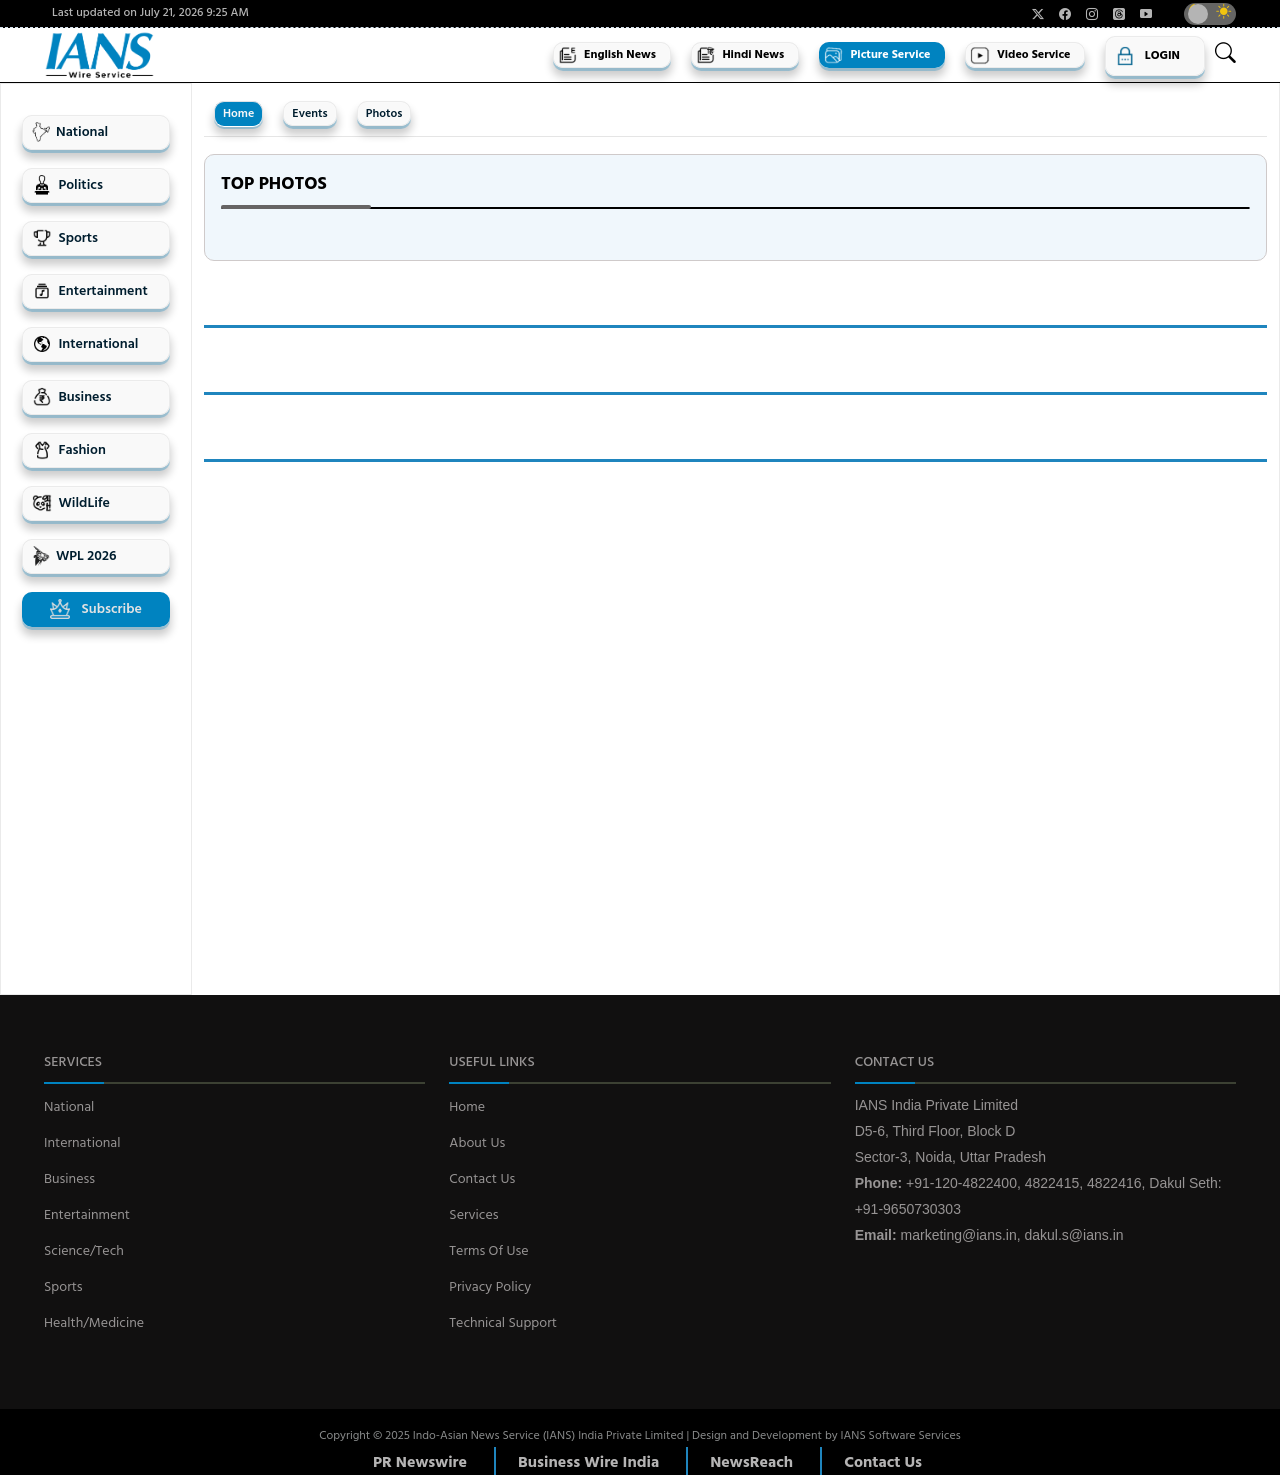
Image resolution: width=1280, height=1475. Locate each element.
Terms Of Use (488, 1251)
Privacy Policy (490, 1287)
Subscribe (96, 609)
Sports (65, 238)
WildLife (71, 503)
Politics (67, 185)
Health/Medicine (94, 1323)
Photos (384, 114)
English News (607, 55)
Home (238, 114)
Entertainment (90, 291)
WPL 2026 (74, 556)
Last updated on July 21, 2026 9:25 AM (150, 13)
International (85, 344)
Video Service (1020, 55)
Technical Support (503, 1323)
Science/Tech (84, 1251)
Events (309, 114)
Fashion (69, 450)
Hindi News (740, 55)
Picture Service (877, 55)
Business (71, 397)
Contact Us (482, 1179)
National (70, 132)
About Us (477, 1143)
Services (473, 1215)
